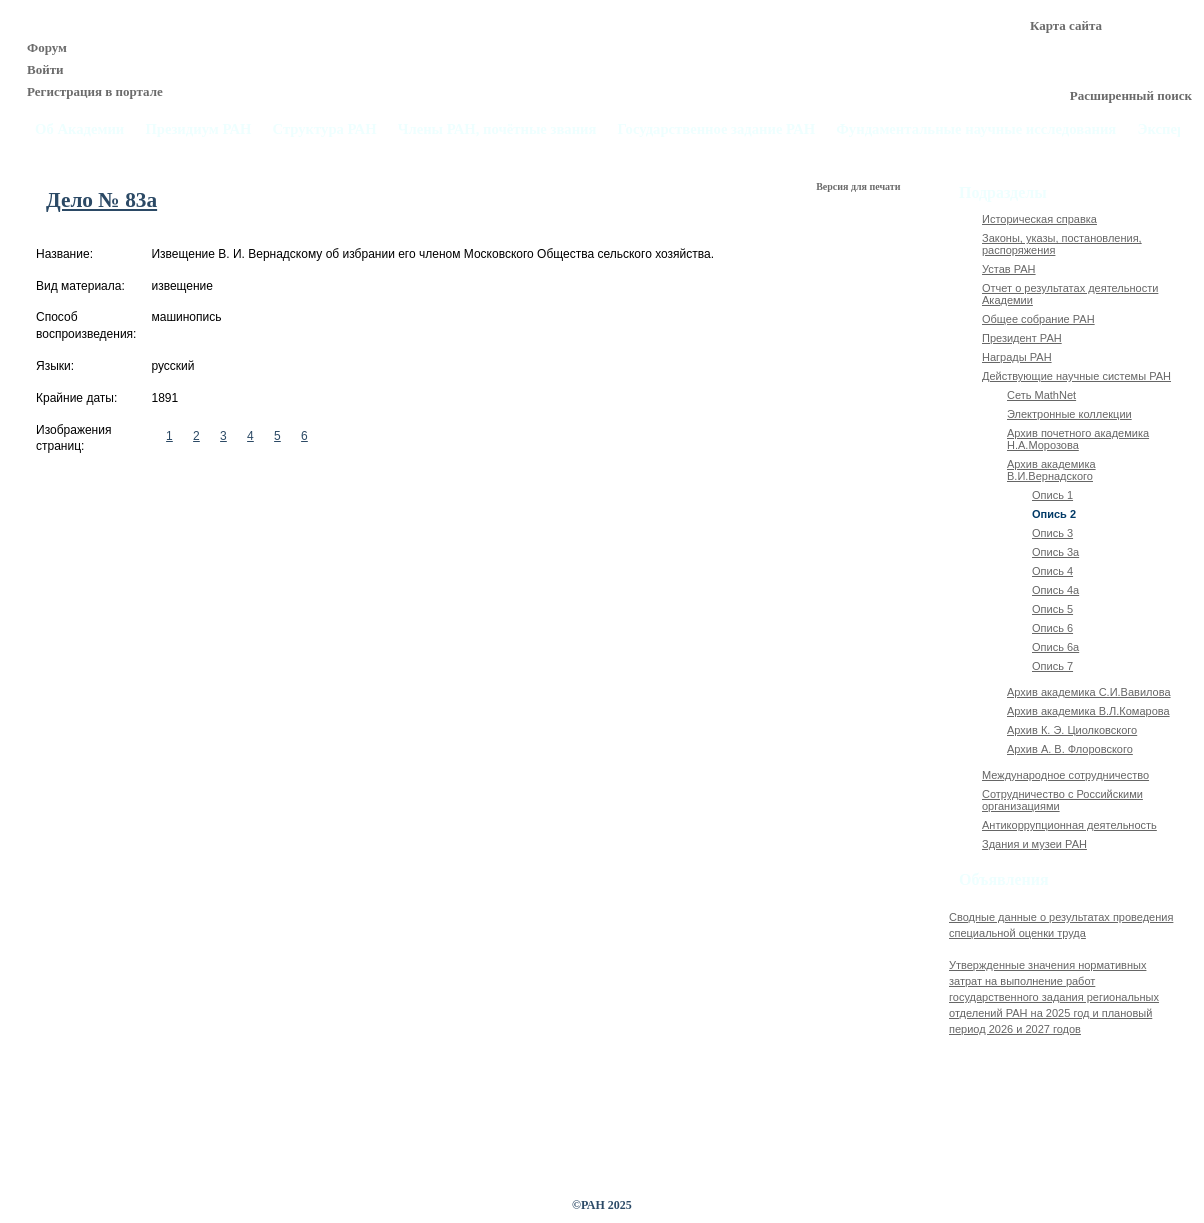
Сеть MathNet (1041, 395)
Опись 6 (1052, 628)
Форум (47, 47)
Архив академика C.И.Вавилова (1089, 692)
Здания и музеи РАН (1034, 844)
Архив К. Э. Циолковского (1072, 730)
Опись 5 (1052, 609)
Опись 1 (1052, 495)
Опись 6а (1055, 647)
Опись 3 (1052, 533)
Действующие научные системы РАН (1076, 376)
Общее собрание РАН (1038, 319)
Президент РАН (1022, 338)
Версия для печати (859, 186)
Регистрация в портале (95, 91)
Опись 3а (1055, 552)
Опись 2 (1054, 514)
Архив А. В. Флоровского (1070, 749)
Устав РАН (1009, 269)
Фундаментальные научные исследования (976, 129)
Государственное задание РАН (717, 129)
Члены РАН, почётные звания (497, 129)
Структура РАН (325, 129)
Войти (45, 69)
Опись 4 (1052, 571)
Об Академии (79, 129)
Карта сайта (1066, 25)
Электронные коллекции (1069, 414)
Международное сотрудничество (1065, 775)
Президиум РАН (198, 129)
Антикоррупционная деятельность (1069, 825)
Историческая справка (1039, 219)
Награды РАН (1017, 357)
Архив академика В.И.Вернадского (1051, 470)
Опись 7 (1052, 666)
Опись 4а (1055, 590)
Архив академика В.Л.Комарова (1088, 711)
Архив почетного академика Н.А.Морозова (1078, 439)
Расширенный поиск (1131, 95)
